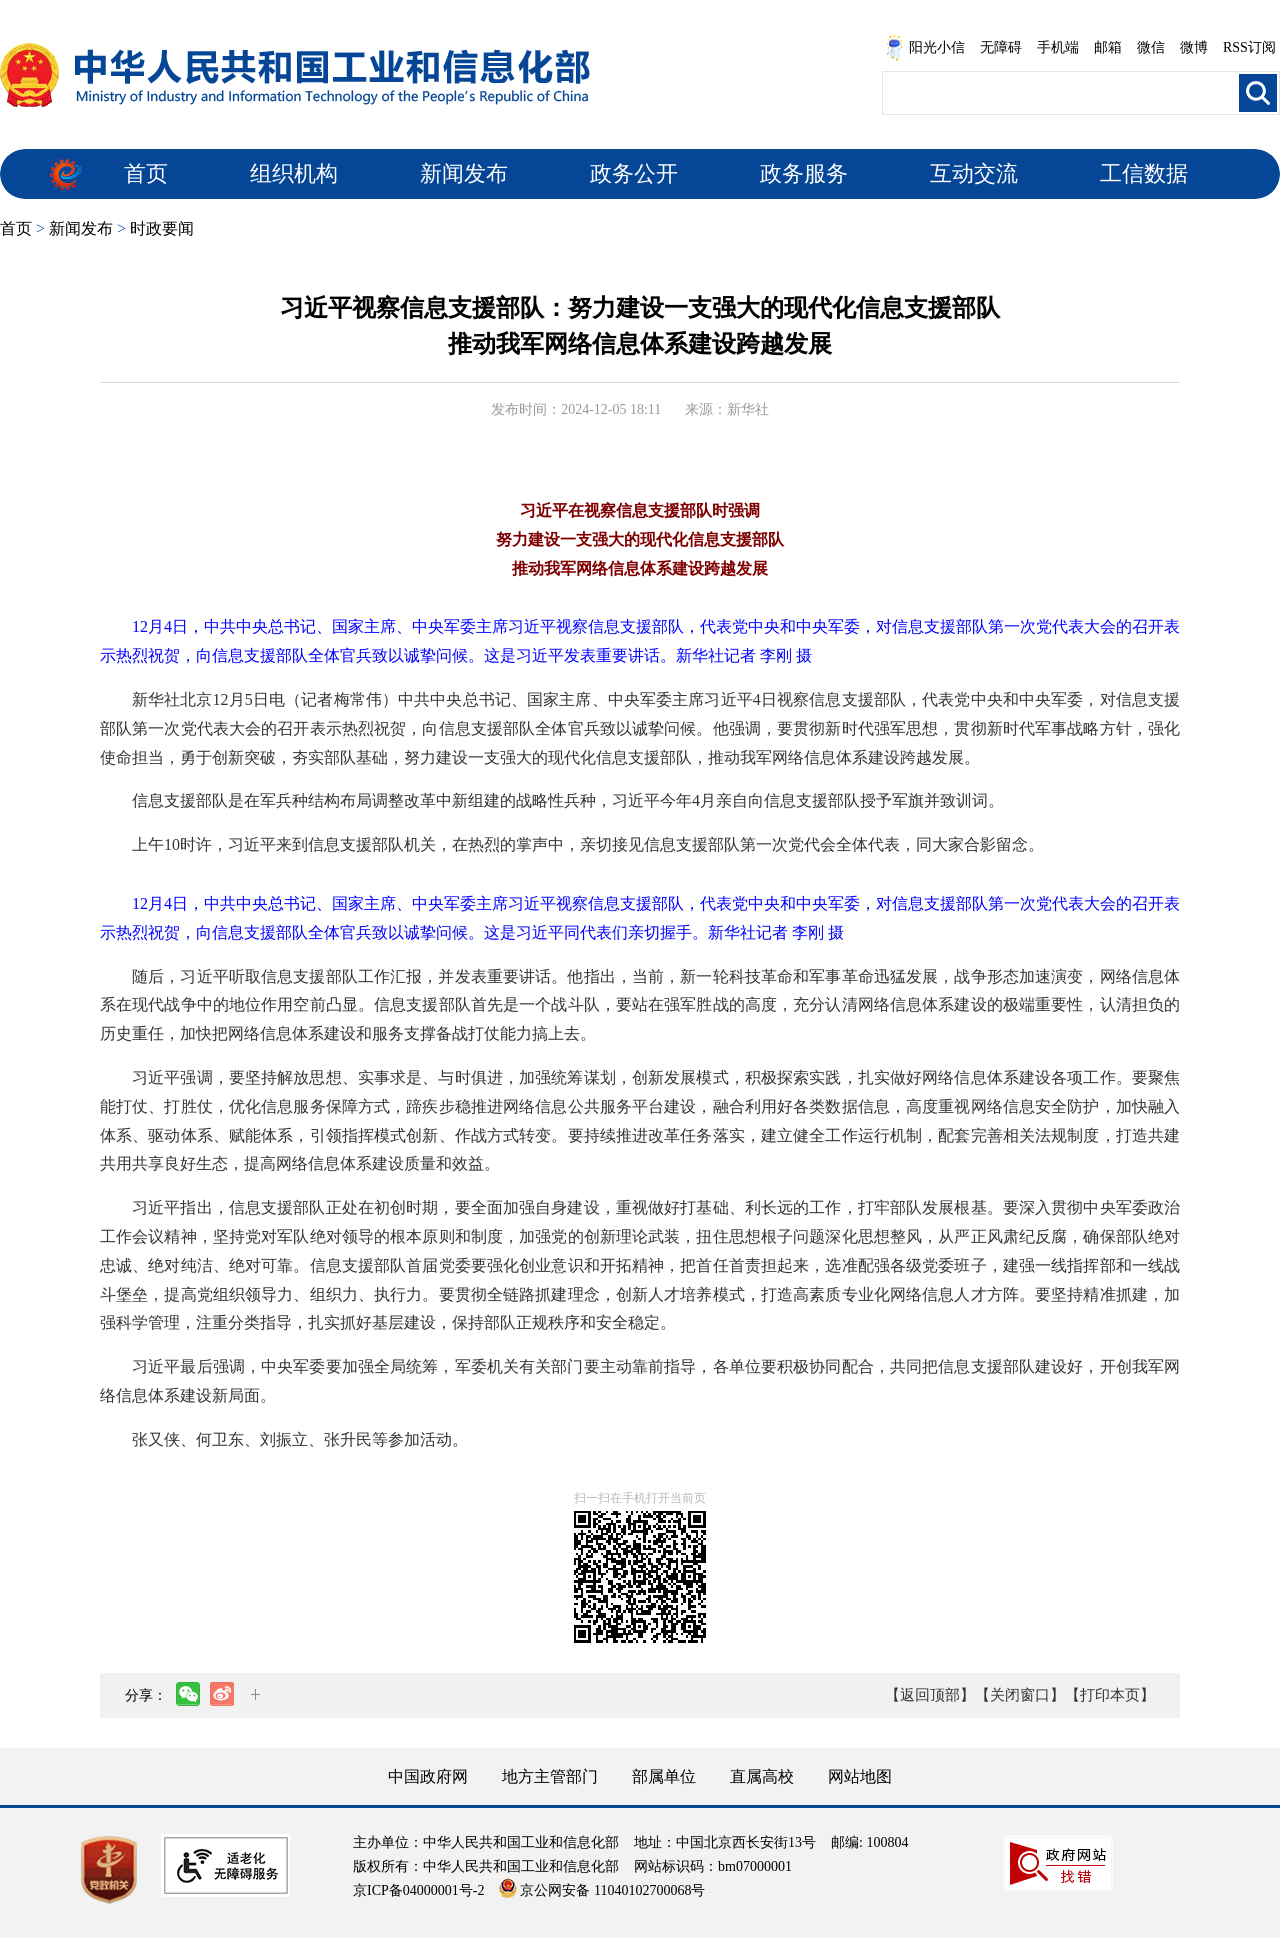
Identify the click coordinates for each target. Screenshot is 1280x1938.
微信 (1151, 47)
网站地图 (860, 1776)
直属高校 (762, 1776)
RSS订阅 (1249, 47)
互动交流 (974, 173)
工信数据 (1144, 173)
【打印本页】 (1110, 1695)
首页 (146, 173)
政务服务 (804, 173)
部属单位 (664, 1776)
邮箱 (1108, 47)
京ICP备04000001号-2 (418, 1890)
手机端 (1058, 47)
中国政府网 (428, 1776)
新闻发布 (464, 173)
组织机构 (294, 173)
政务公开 (634, 173)
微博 (1194, 47)
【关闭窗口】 (1020, 1695)
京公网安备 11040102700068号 (602, 1890)
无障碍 (1001, 47)
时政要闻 (162, 228)
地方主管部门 (550, 1776)
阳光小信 (925, 48)
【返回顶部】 (930, 1695)
